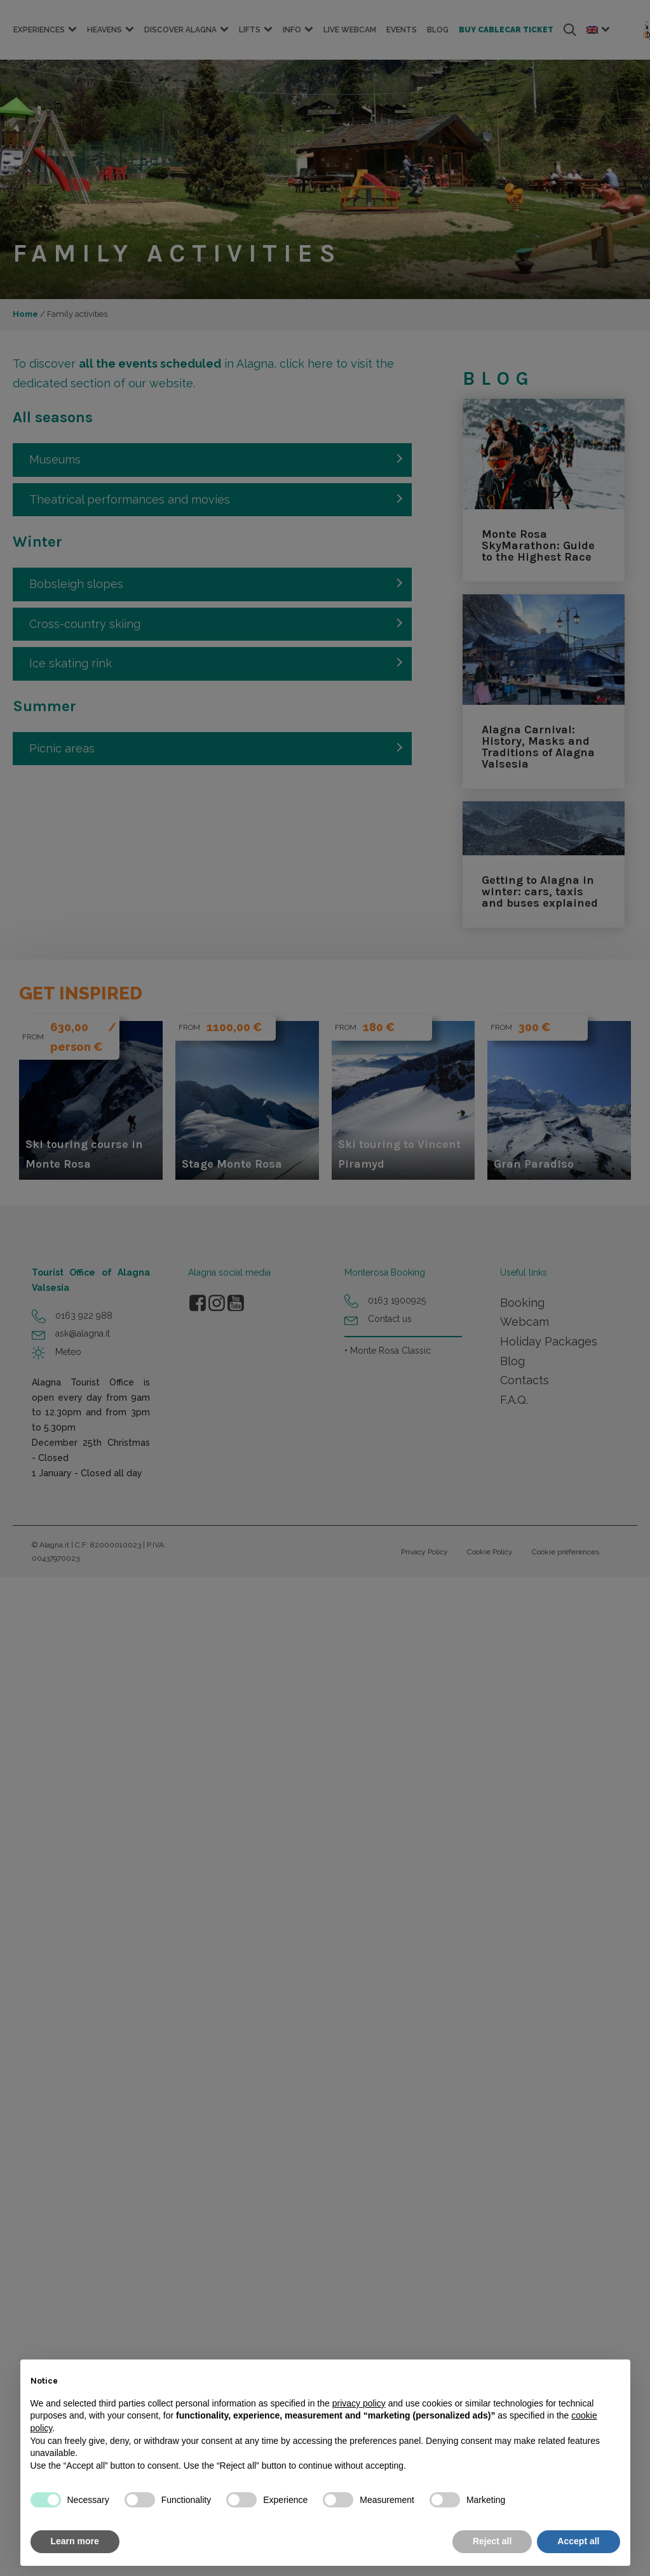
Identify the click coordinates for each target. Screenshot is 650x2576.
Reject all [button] (492, 2541)
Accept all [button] (578, 2541)
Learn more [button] (75, 2541)
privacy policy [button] (359, 2403)
